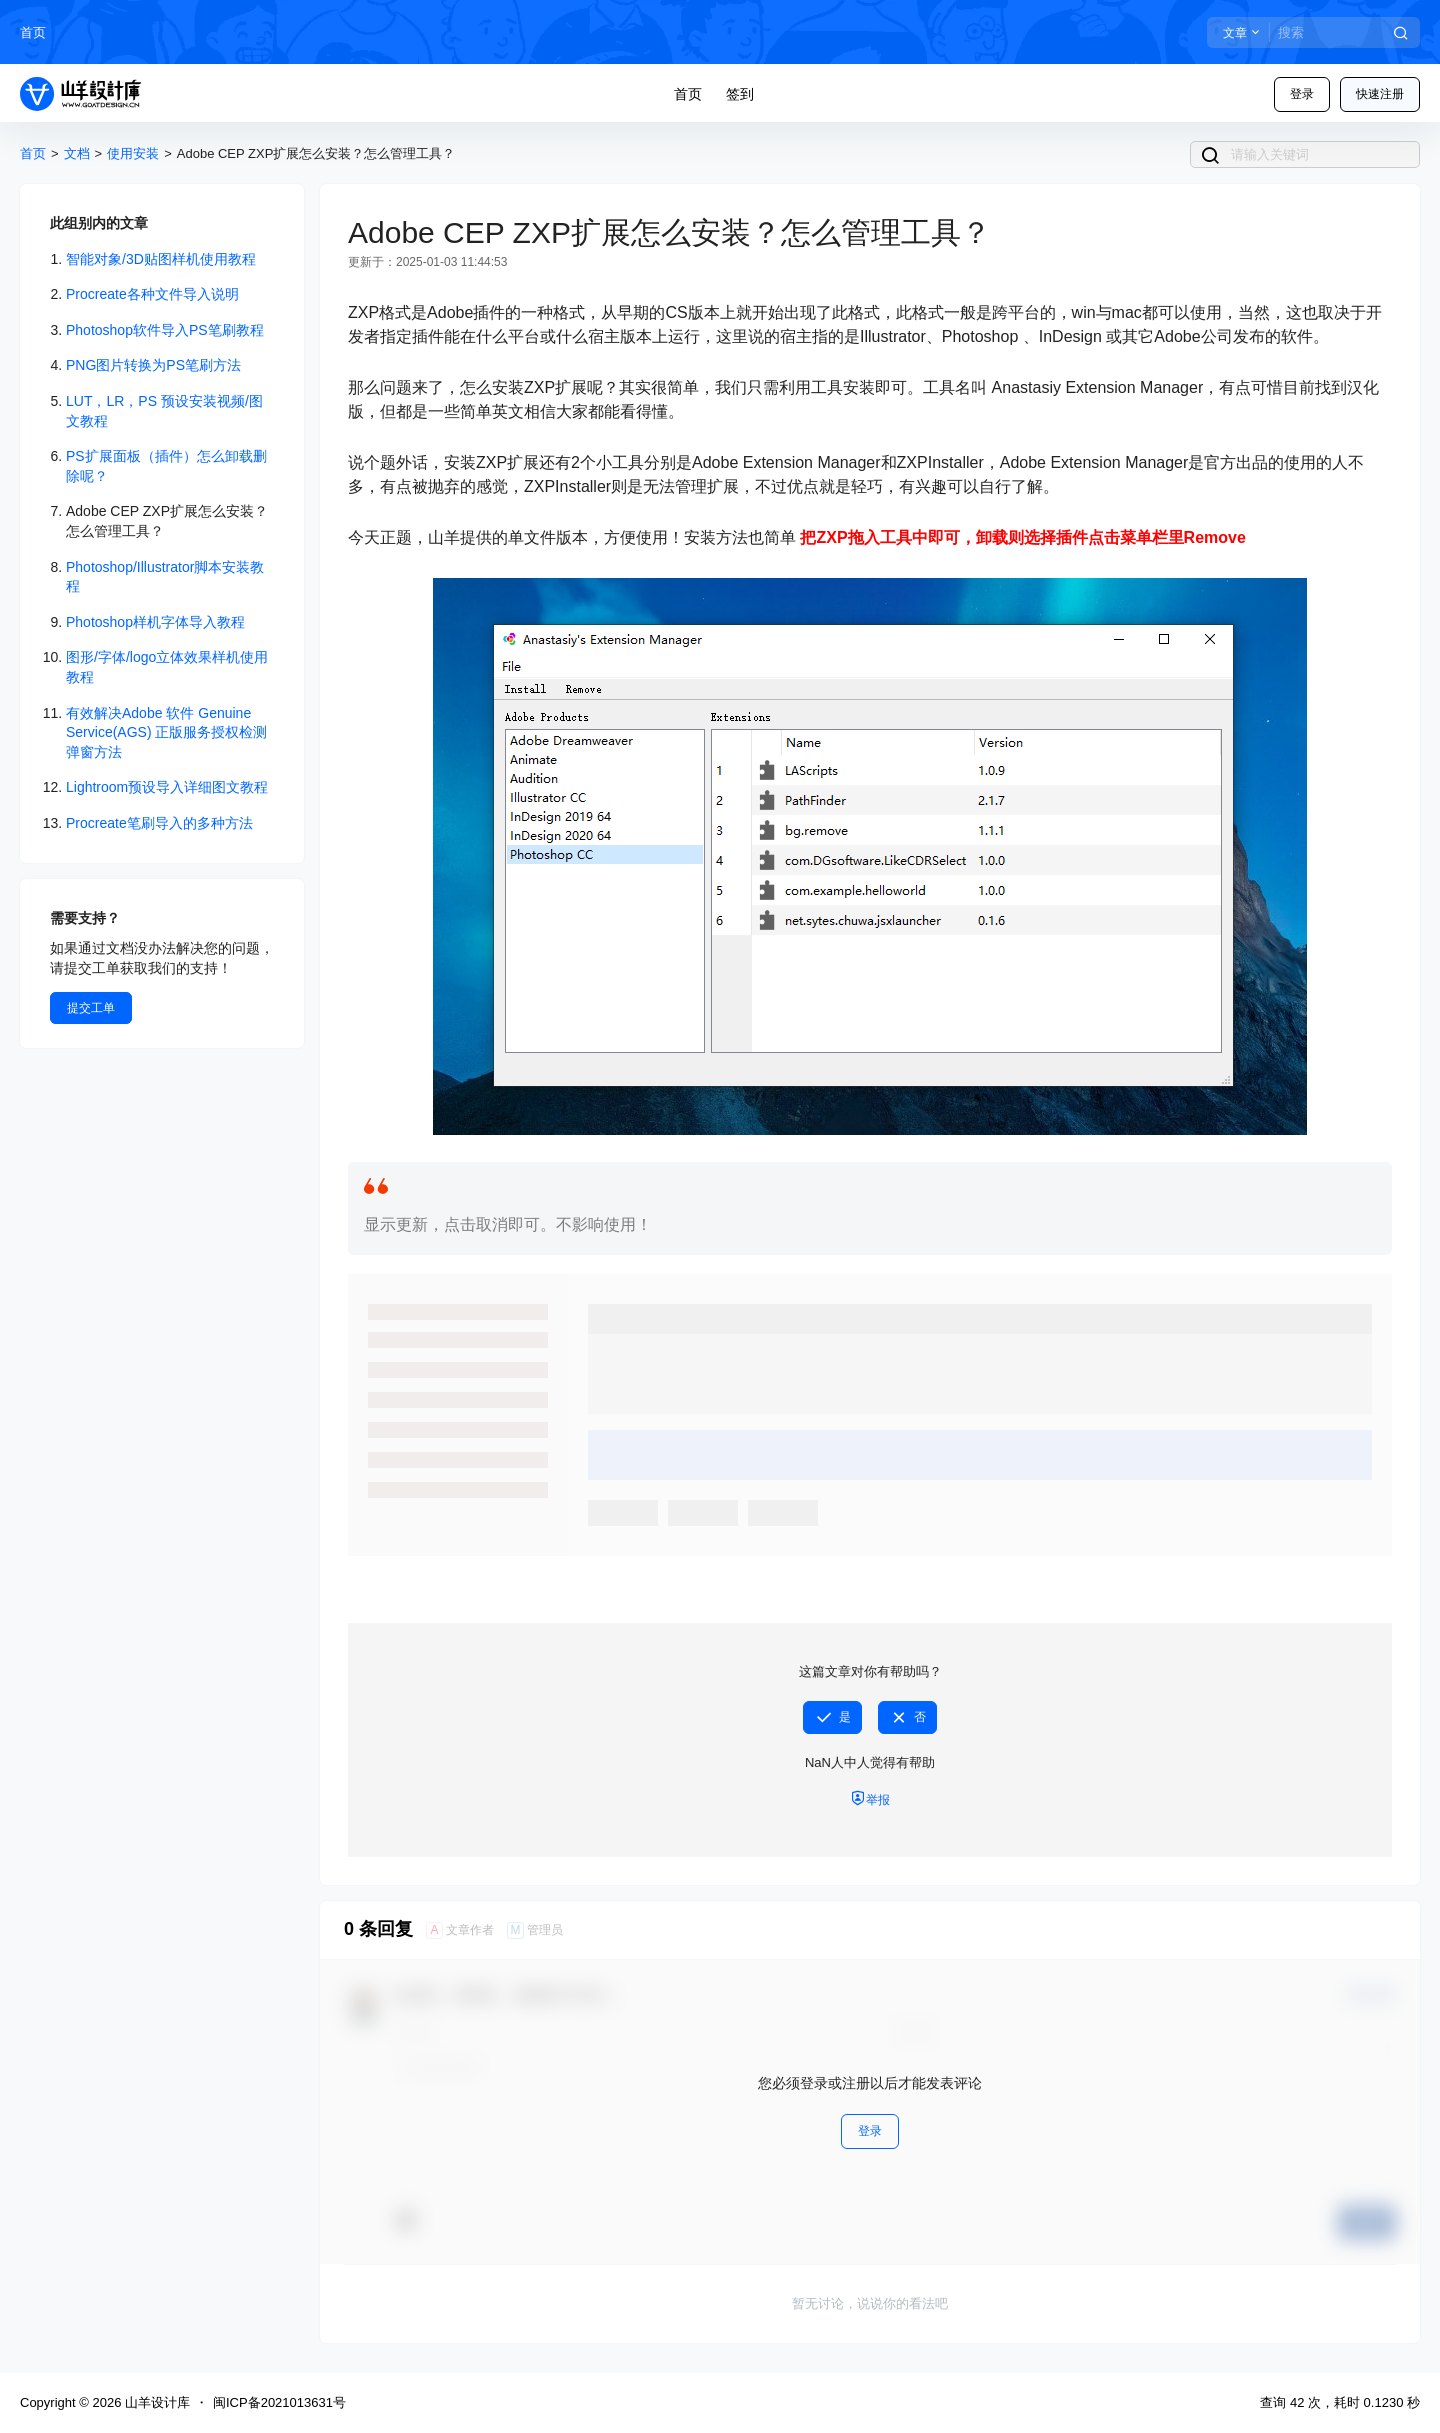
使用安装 (133, 153)
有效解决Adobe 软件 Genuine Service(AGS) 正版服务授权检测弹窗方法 (166, 732)
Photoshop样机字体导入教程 (155, 622)
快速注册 (1380, 94)
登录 (1302, 94)
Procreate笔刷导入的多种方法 (159, 823)
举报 (870, 1798)
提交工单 (91, 1008)
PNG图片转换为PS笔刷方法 (153, 365)
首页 (33, 32)
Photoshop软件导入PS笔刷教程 (165, 330)
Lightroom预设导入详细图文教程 (167, 787)
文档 (77, 153)
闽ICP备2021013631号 (279, 2402)
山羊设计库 (155, 2402)
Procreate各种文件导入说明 (152, 294)
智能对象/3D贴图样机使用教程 (161, 259)
